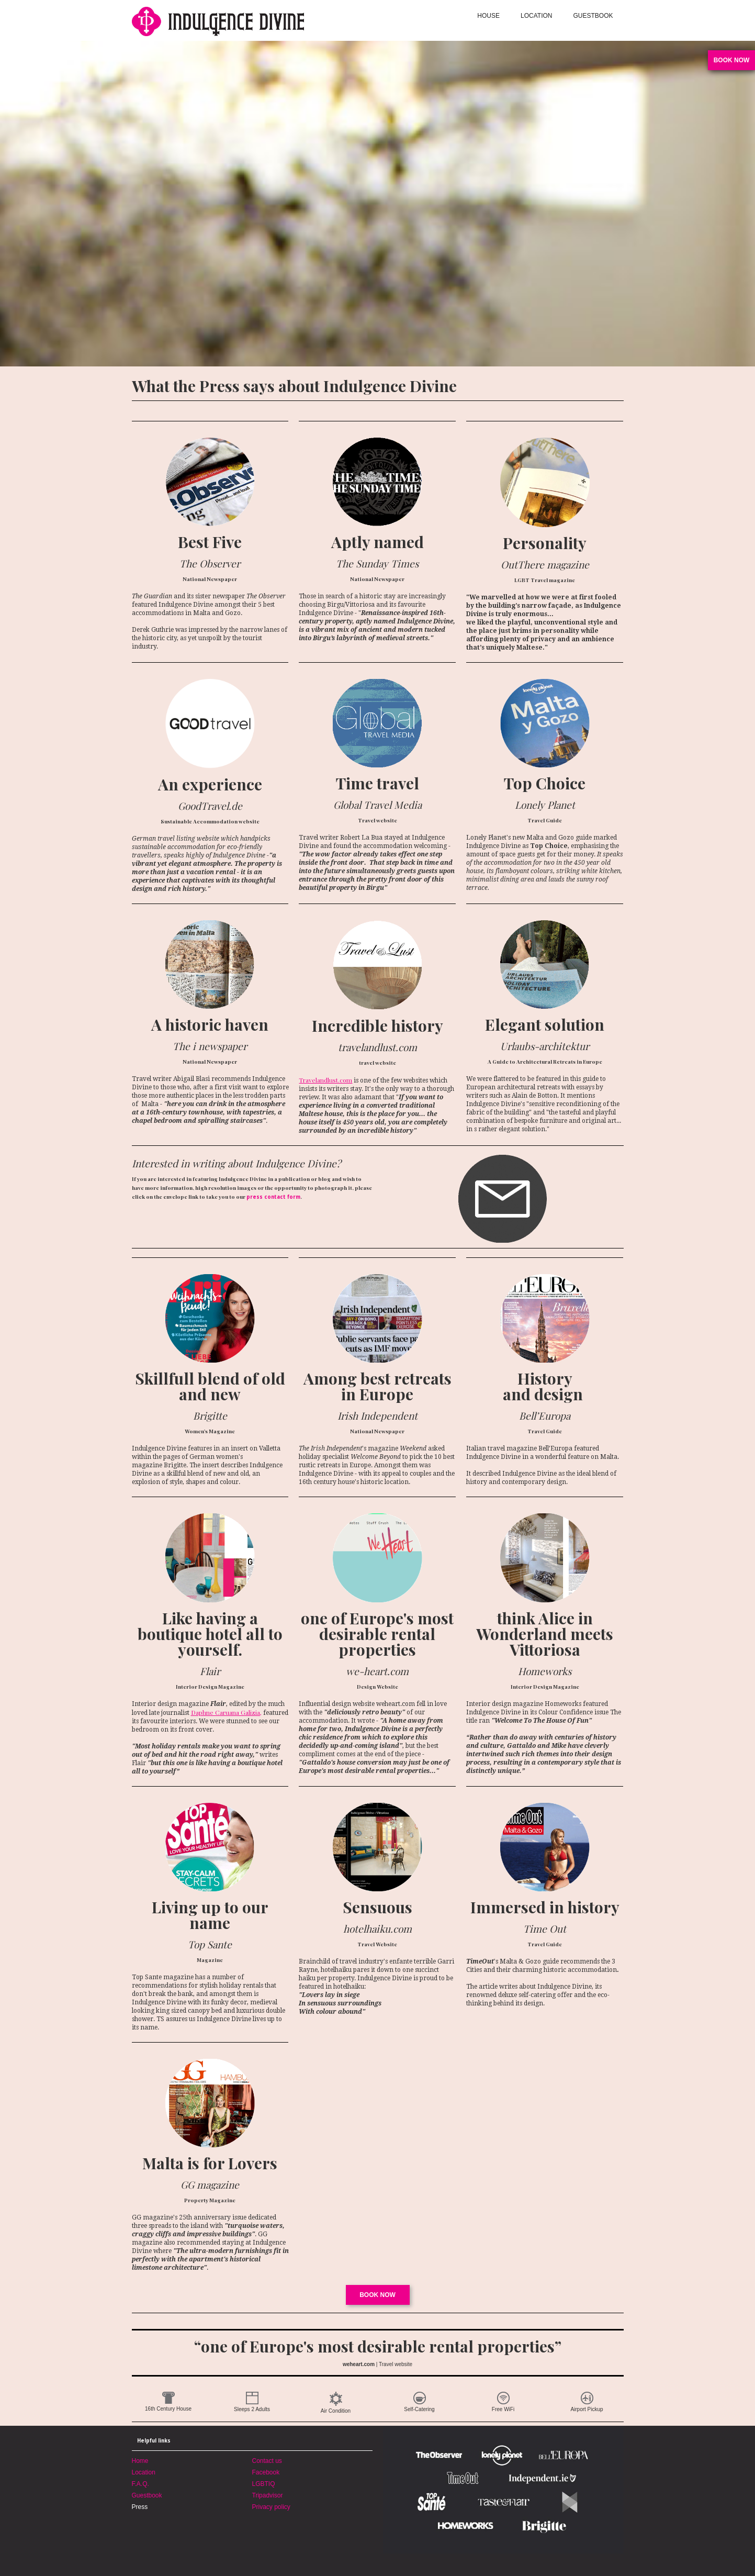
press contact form (273, 1197)
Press (140, 2507)
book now (732, 60)
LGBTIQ (263, 2484)
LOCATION (536, 15)
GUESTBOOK (593, 15)
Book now (377, 2295)
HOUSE (488, 15)
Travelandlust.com (325, 1080)
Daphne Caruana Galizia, (226, 1712)
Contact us (267, 2461)
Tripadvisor (267, 2495)
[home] (255, 20)
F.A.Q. (140, 2484)
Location (143, 2472)
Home (140, 2461)
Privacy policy (271, 2507)
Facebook (266, 2472)
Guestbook (147, 2495)
